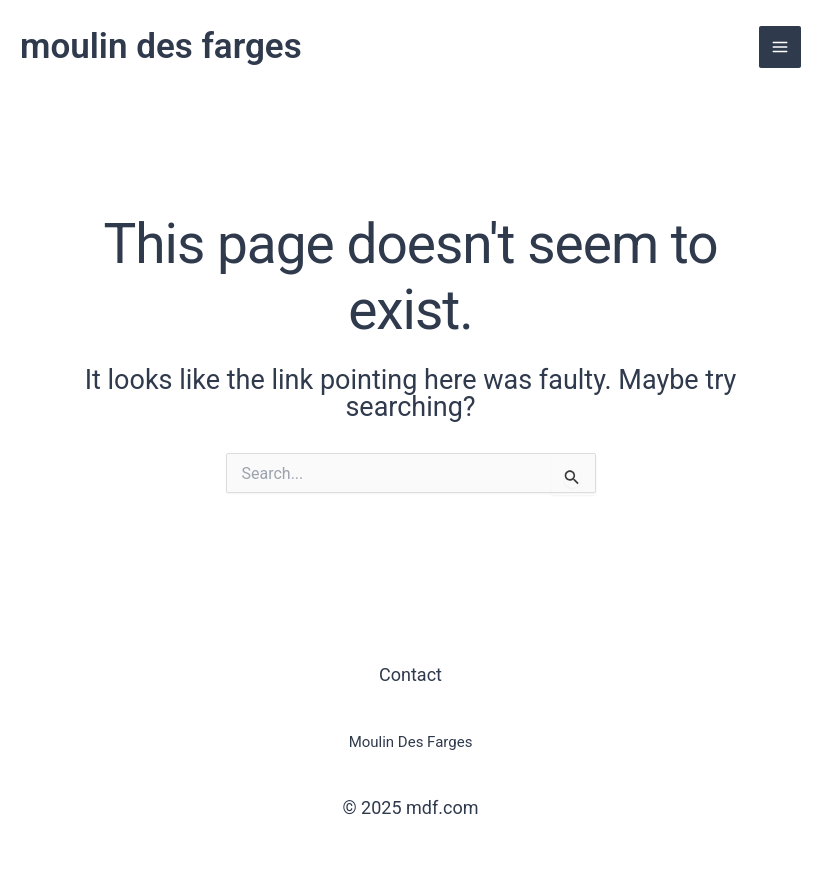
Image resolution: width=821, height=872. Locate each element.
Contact (410, 674)
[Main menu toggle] (780, 47)
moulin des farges (161, 46)
